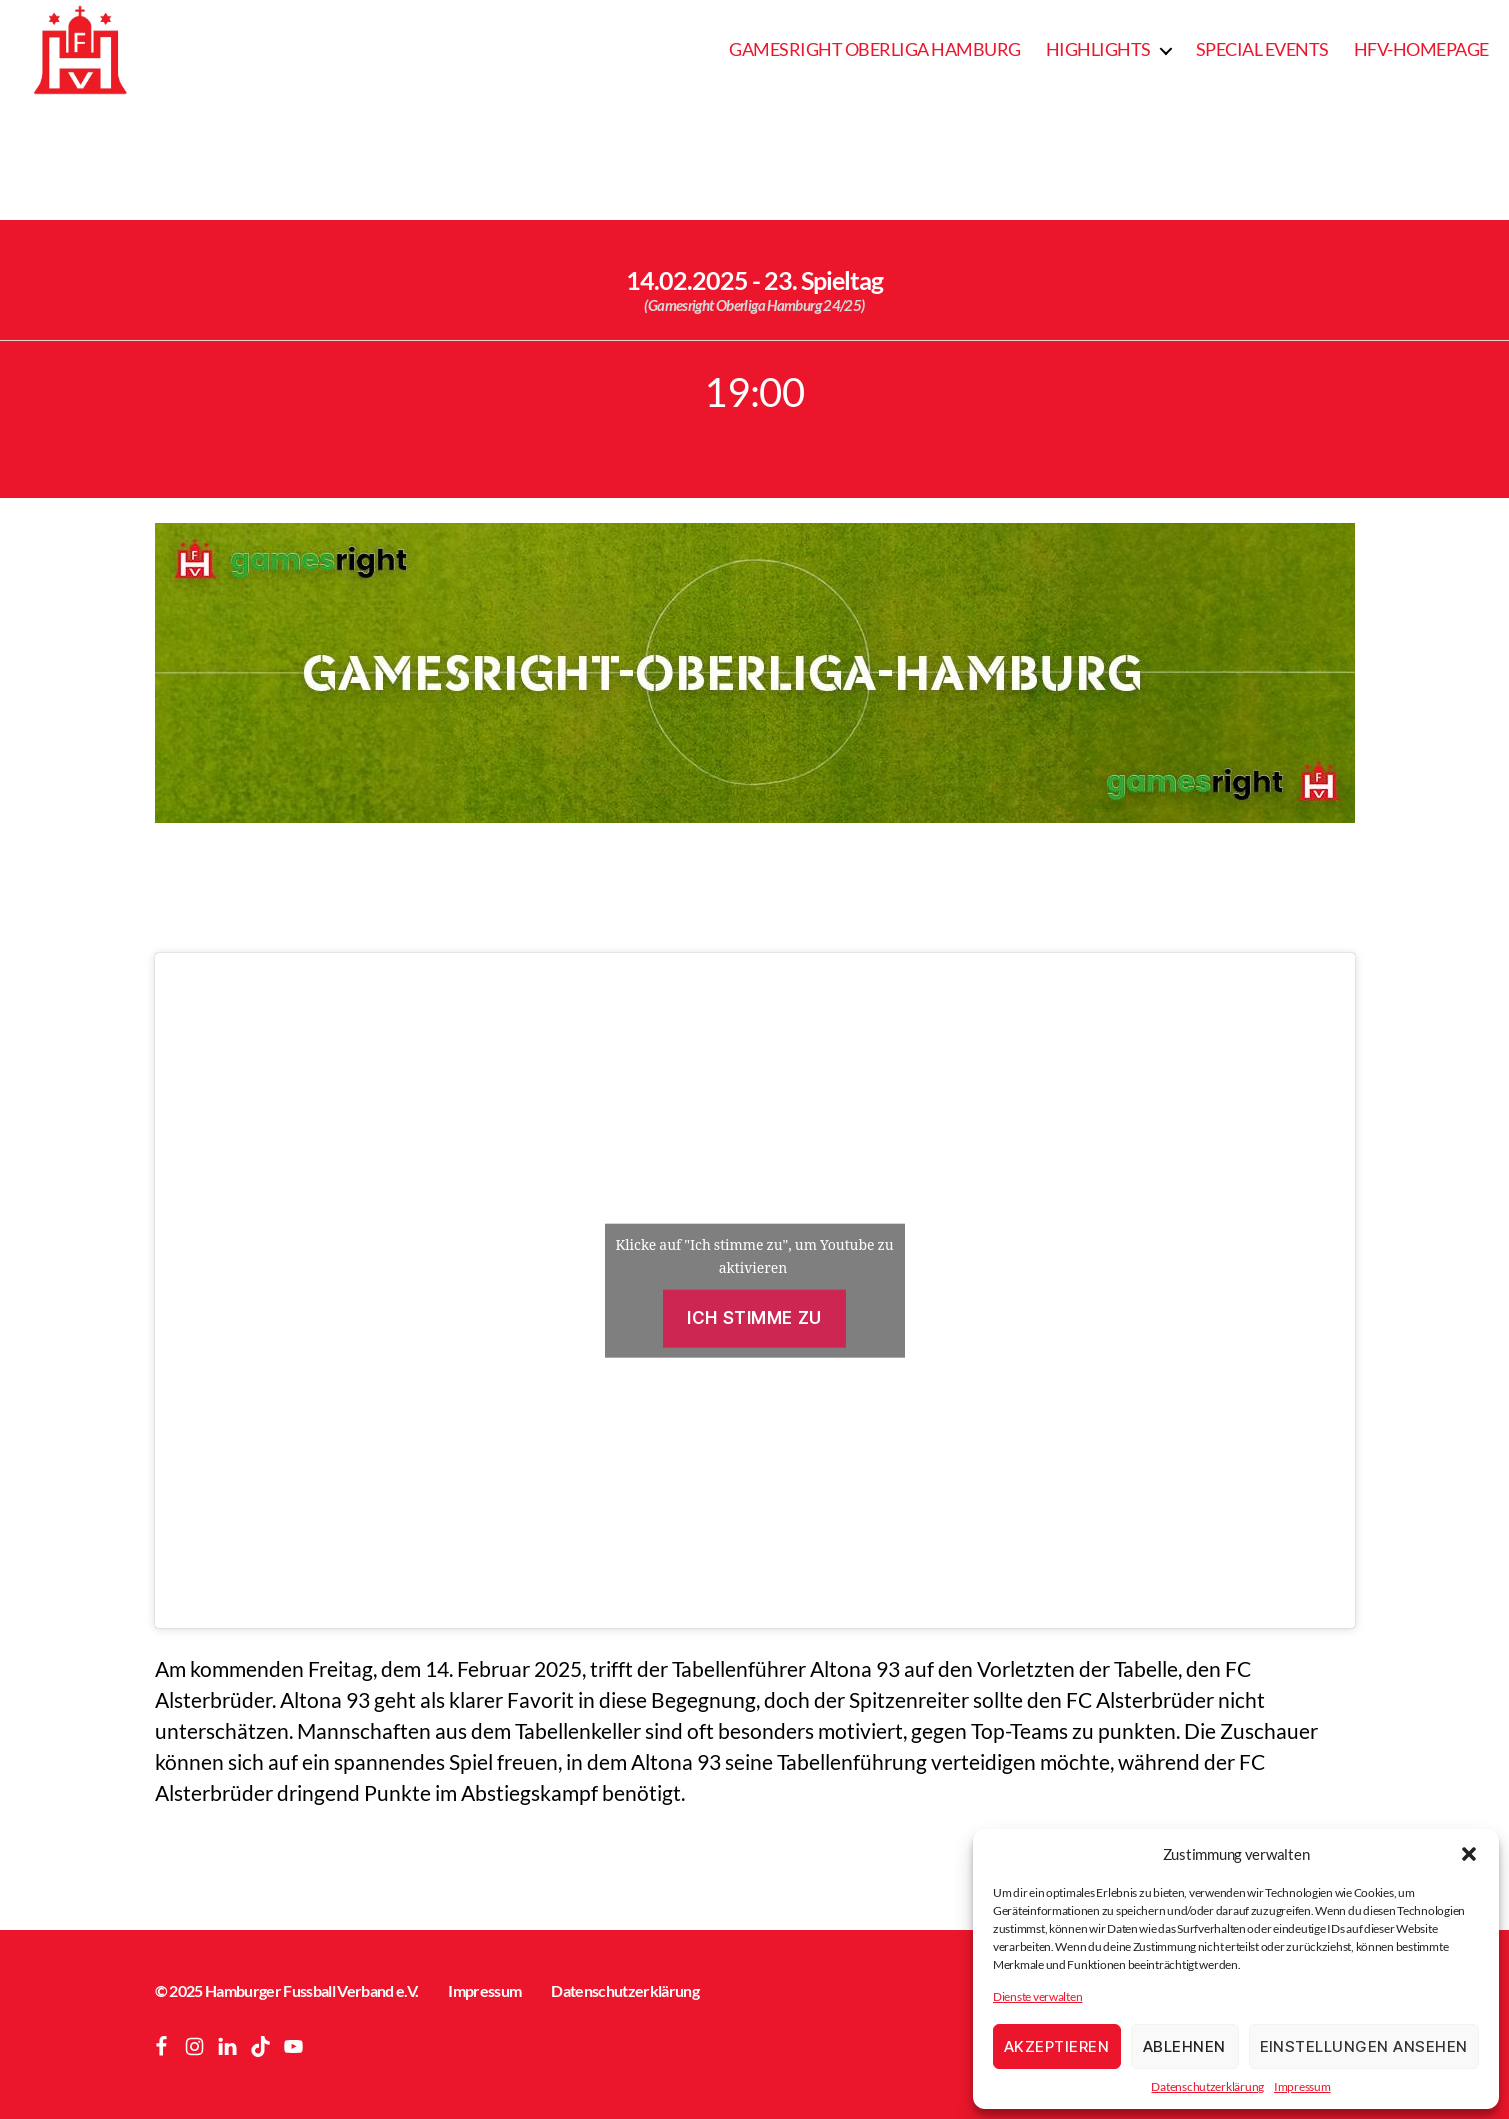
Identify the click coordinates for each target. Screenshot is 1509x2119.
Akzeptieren (1057, 2046)
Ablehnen (1184, 2046)
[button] (1469, 1854)
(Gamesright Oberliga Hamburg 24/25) (754, 305)
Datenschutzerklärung (1207, 2086)
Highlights (1098, 49)
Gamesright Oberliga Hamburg (875, 49)
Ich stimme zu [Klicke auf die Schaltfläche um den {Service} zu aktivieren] (754, 1318)
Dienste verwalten (1037, 1996)
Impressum (1302, 2086)
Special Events (1262, 49)
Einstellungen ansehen (1364, 2046)
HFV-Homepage (1421, 49)
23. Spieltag (823, 280)
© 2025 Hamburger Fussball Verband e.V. (287, 1990)
